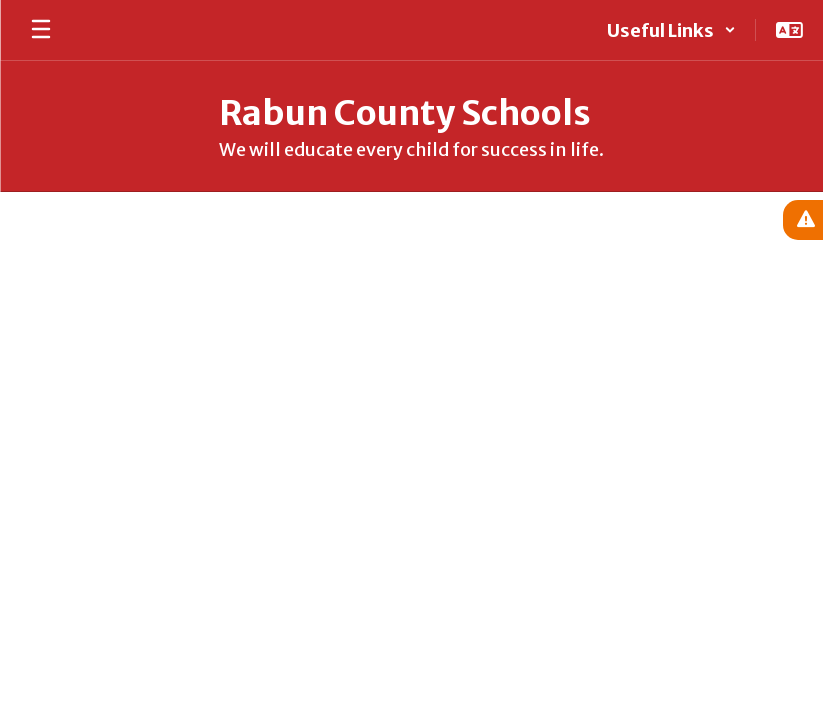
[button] (671, 30)
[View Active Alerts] (803, 220)
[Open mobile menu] (41, 30)
